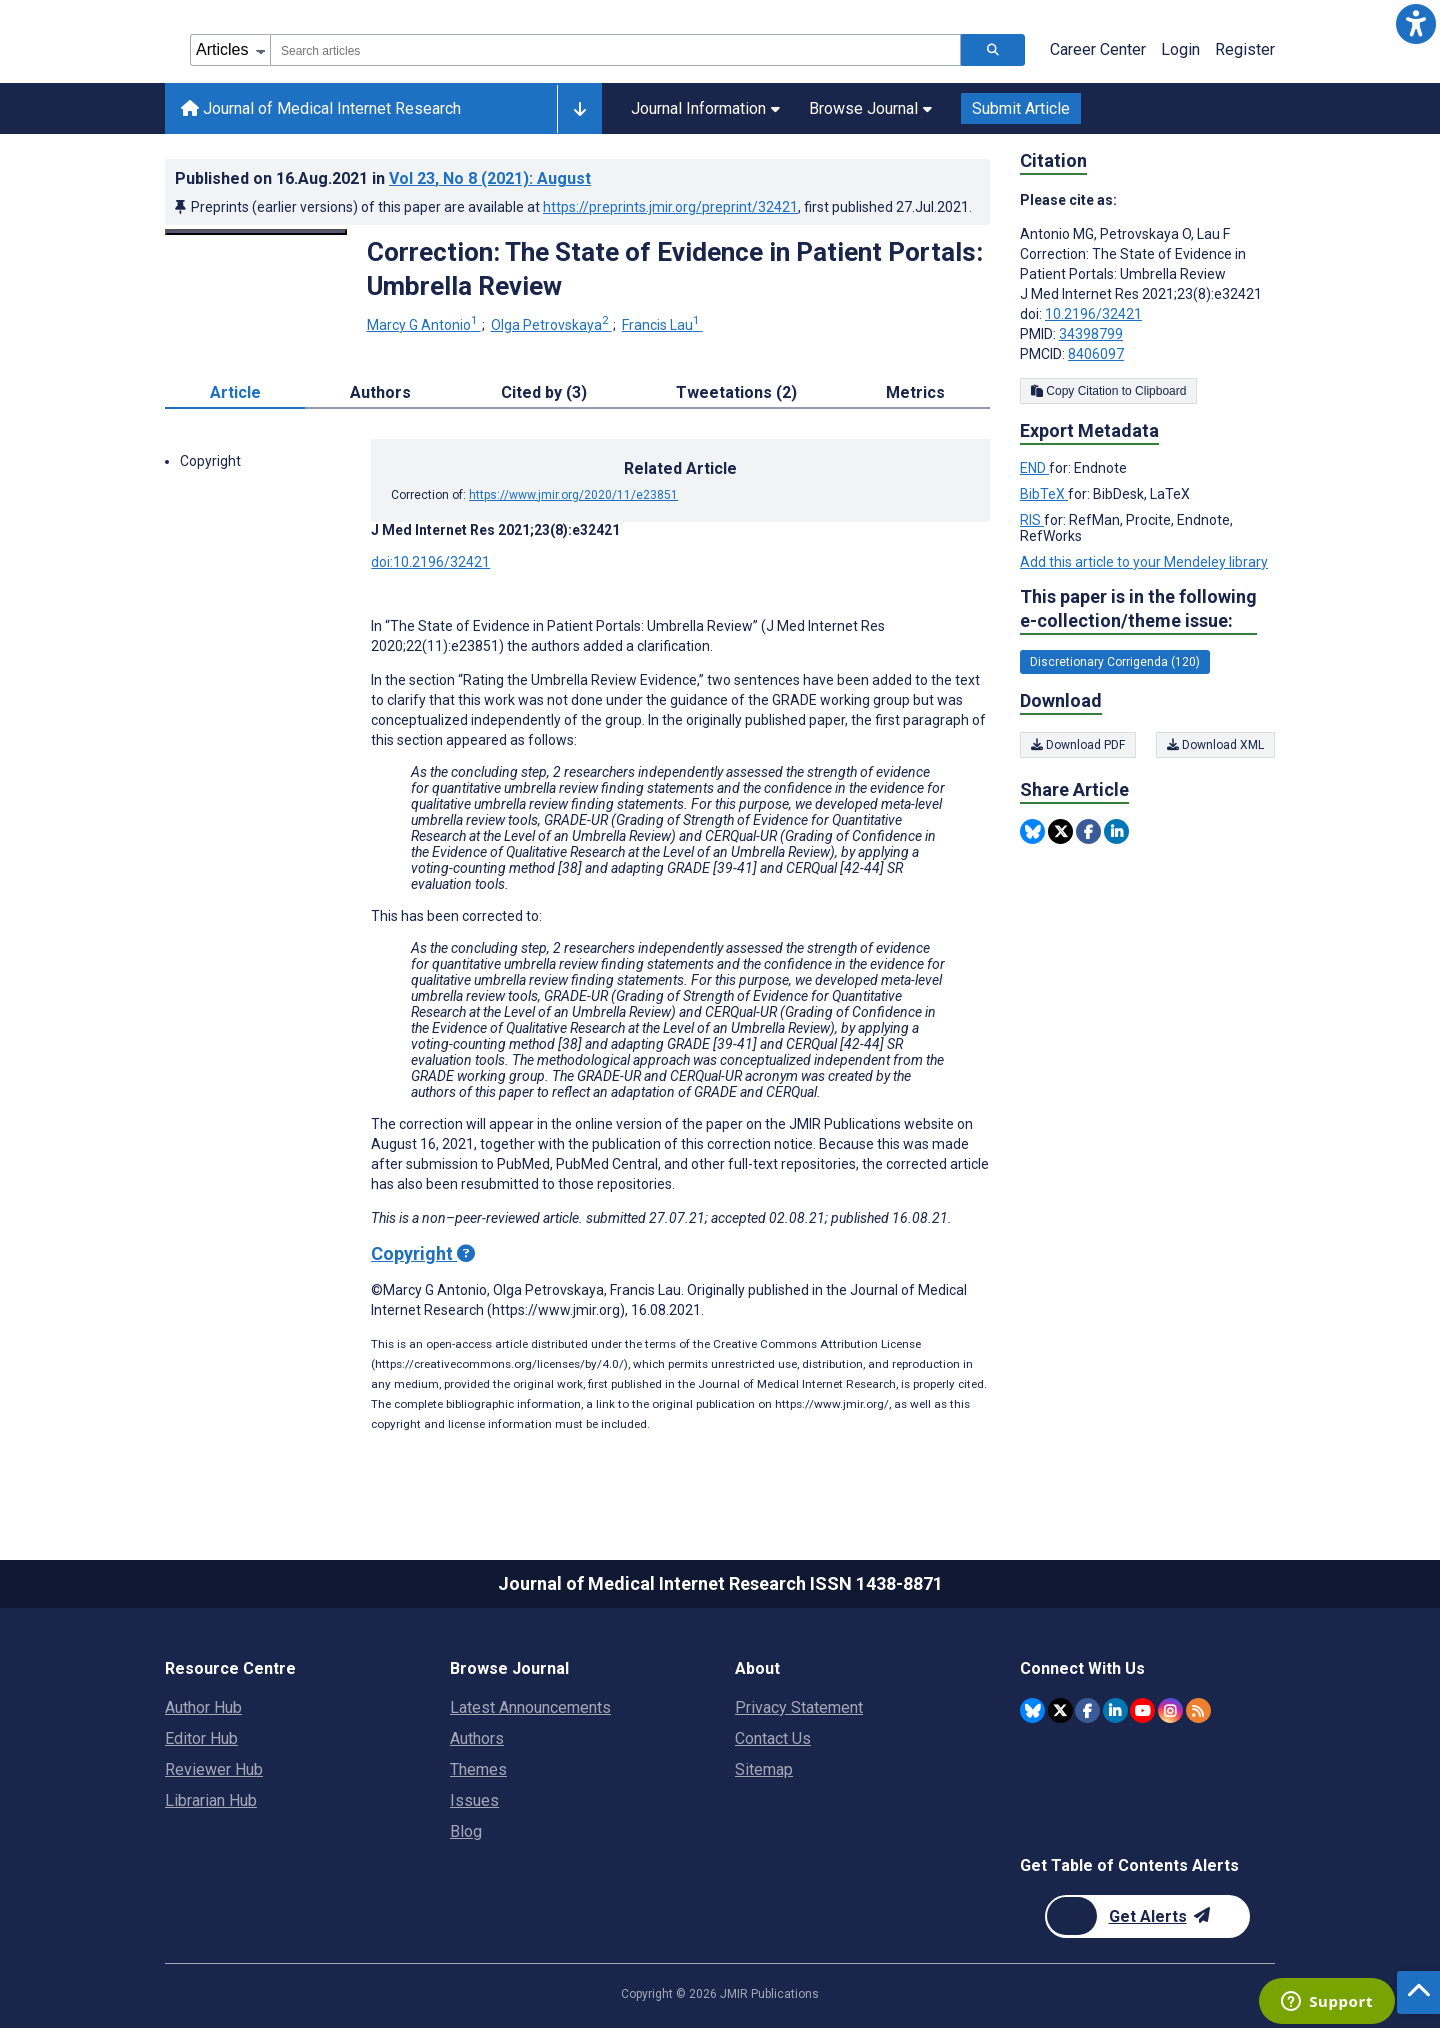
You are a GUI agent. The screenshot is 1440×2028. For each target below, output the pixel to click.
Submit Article (1021, 108)
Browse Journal (870, 108)
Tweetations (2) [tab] (736, 392)
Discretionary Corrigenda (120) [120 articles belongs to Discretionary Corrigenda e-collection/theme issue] (1115, 662)
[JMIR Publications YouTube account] (1142, 1710)
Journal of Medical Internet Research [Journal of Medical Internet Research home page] (321, 108)
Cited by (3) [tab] (544, 392)
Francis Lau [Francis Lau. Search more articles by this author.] (662, 325)
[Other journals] (579, 109)
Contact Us (773, 1738)
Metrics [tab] (915, 392)
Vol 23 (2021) (490, 178)
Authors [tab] (380, 392)
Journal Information (705, 108)
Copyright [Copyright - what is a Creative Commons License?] (423, 1253)
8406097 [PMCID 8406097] (1096, 354)
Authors (477, 1738)
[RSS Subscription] (1198, 1710)
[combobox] (615, 50)
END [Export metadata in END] (1034, 468)
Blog (466, 1831)
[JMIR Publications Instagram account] (1170, 1710)
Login (1180, 49)
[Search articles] (993, 50)
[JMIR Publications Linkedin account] (1115, 1710)
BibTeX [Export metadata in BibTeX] (1044, 494)
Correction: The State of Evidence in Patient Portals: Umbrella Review (675, 269)
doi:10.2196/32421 (430, 562)
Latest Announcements (530, 1707)
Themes (478, 1769)
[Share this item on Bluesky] (1032, 831)
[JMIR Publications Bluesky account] (1032, 1710)
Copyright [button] (210, 461)
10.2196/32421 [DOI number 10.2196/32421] (1093, 314)
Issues (474, 1800)
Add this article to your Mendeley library (1144, 562)
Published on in (383, 178)
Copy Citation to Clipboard (1108, 391)
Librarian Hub (211, 1800)
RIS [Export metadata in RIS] (1032, 520)
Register (1245, 49)
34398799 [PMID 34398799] (1091, 334)
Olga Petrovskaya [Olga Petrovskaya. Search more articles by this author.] (551, 325)
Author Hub (203, 1707)
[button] (1416, 24)
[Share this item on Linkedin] (1116, 831)
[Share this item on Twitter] (1060, 831)
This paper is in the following (1138, 609)
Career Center (1098, 49)
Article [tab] (235, 392)
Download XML (1215, 745)
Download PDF (1078, 745)
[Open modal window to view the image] (256, 232)
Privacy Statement (799, 1707)
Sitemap (764, 1769)
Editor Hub (201, 1738)
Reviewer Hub (214, 1769)
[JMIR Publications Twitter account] (1060, 1710)
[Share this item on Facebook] (1088, 831)
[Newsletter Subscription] (1147, 1916)
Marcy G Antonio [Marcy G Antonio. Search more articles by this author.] (424, 325)
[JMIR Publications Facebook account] (1087, 1710)
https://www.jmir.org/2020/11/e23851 (573, 495)
